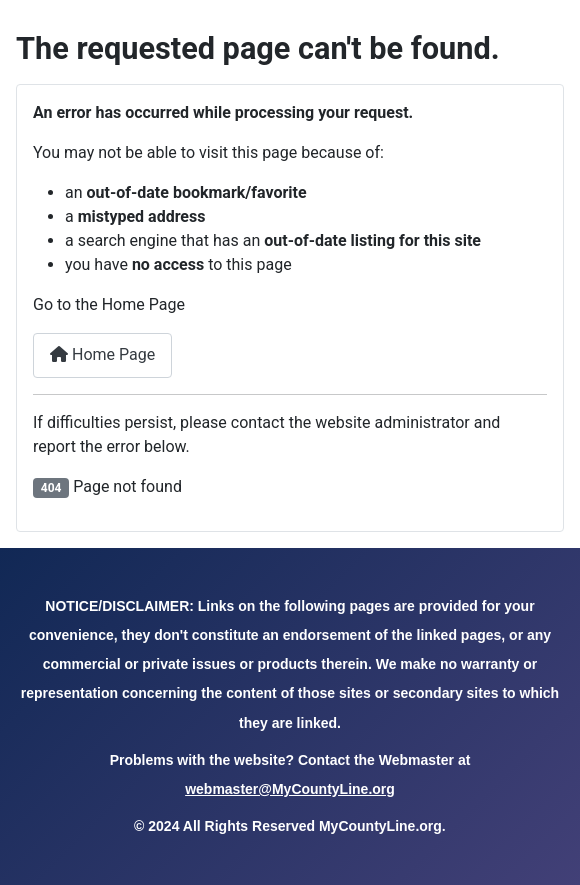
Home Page (102, 354)
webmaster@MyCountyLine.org (290, 789)
